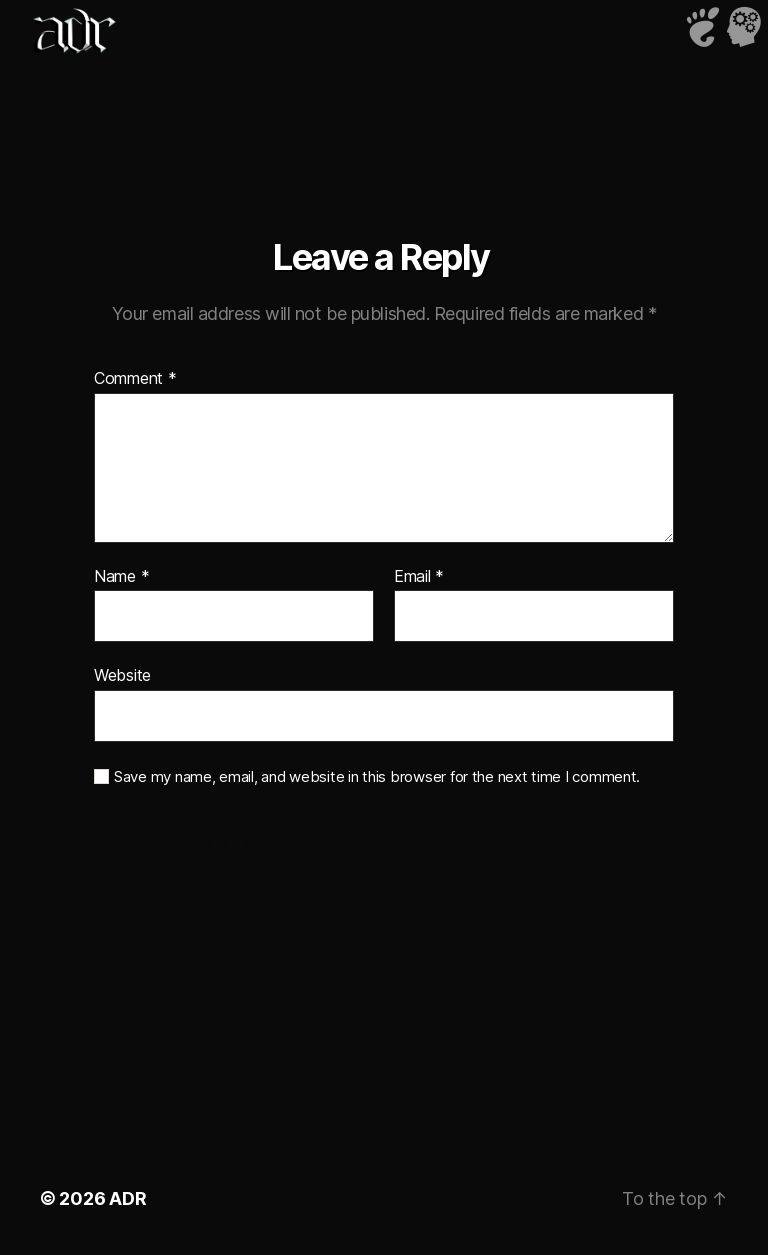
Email (419, 577)
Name (121, 577)
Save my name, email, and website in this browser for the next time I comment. (377, 777)
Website (122, 675)
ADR (127, 1198)
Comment (135, 379)
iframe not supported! (384, 95)
